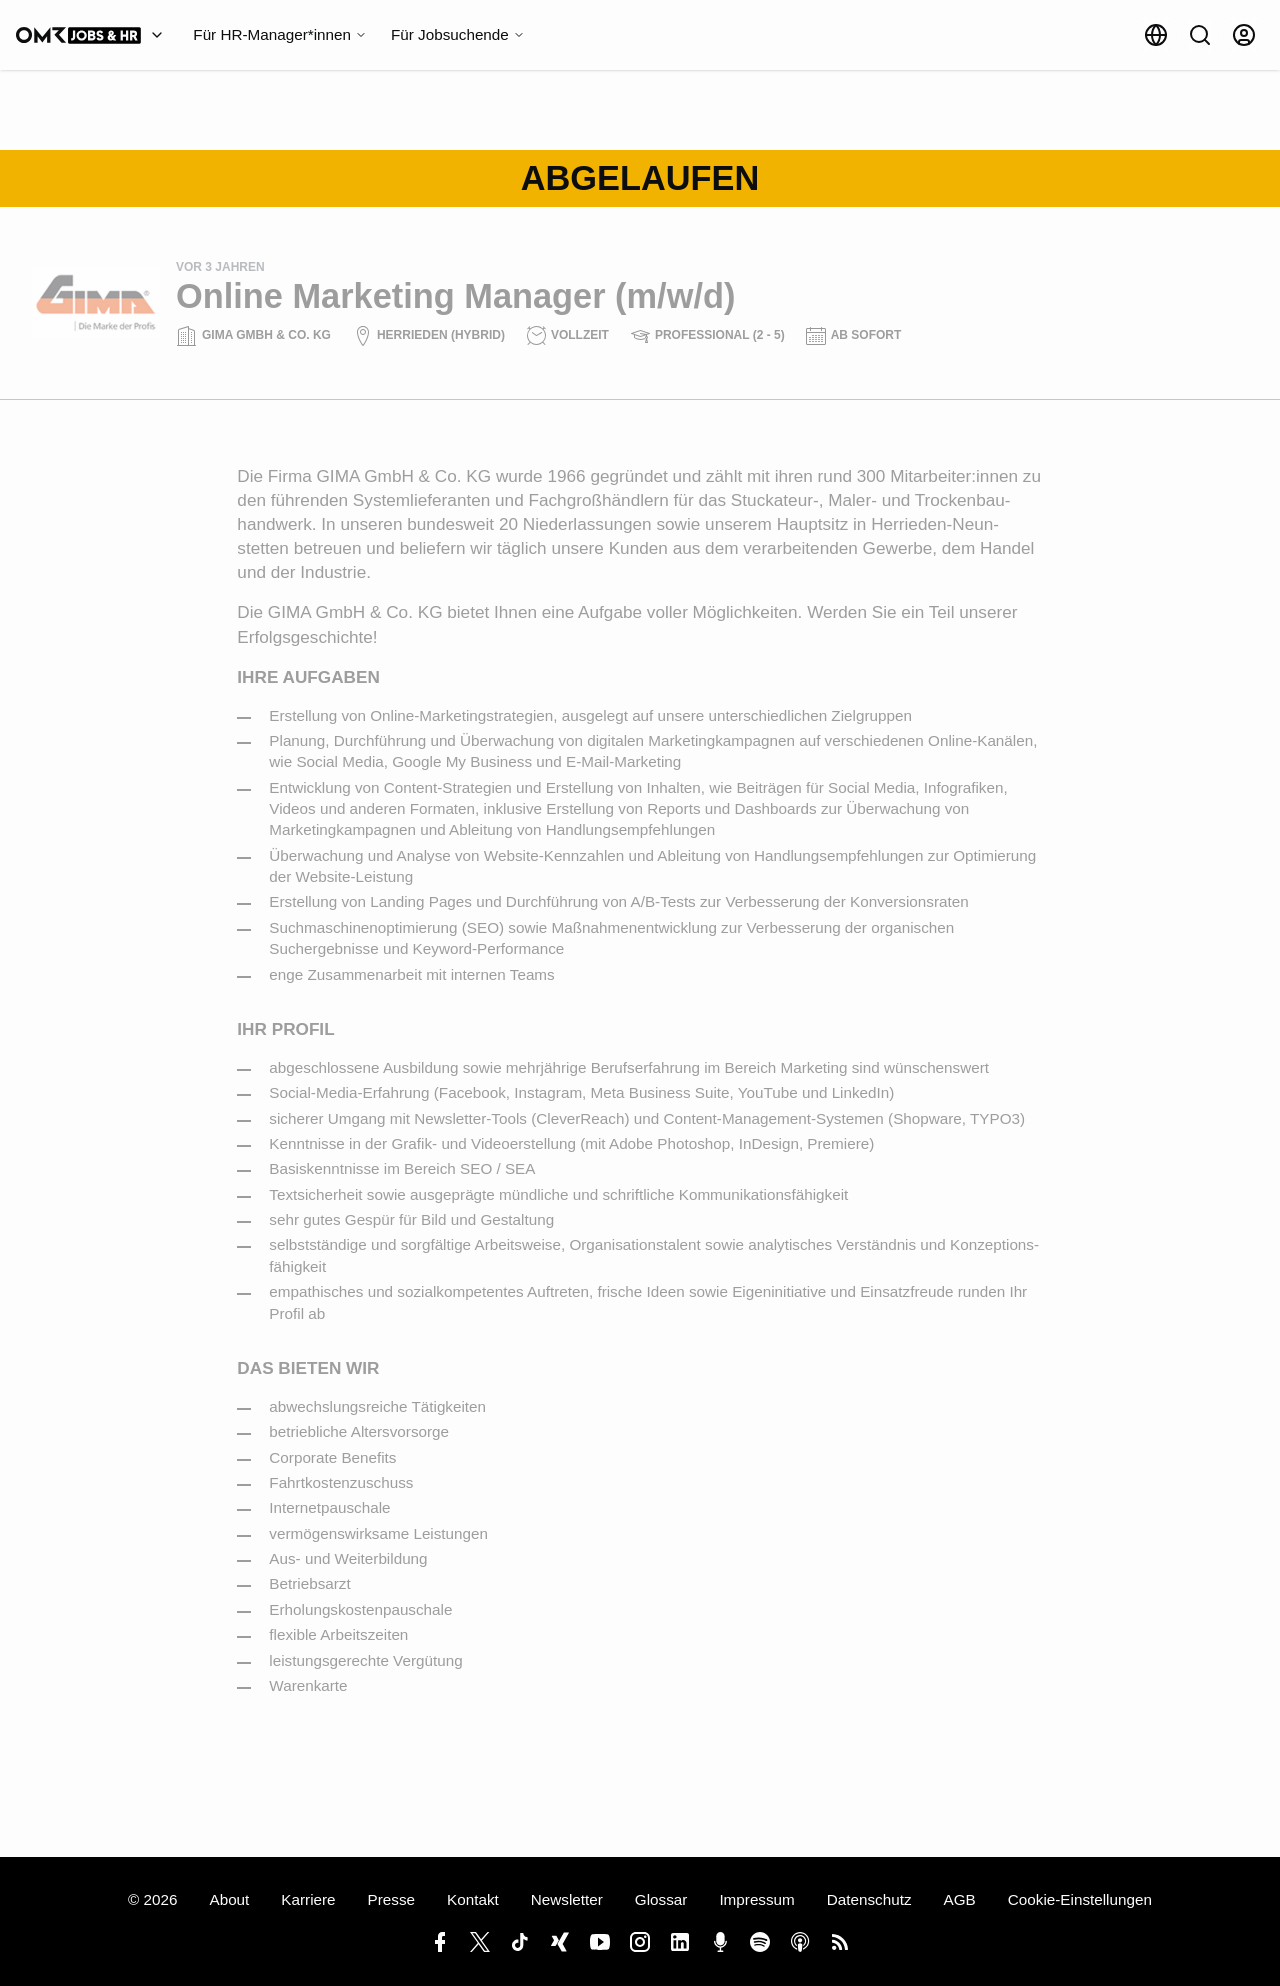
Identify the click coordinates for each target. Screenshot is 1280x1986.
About (229, 1899)
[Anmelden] (1244, 35)
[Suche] (1200, 35)
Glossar (661, 1899)
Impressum (756, 1899)
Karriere (308, 1899)
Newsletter (567, 1899)
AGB (960, 1899)
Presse (391, 1899)
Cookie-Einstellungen (1080, 1899)
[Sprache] (1156, 35)
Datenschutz (869, 1899)
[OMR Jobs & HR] (94, 35)
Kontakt (473, 1899)
